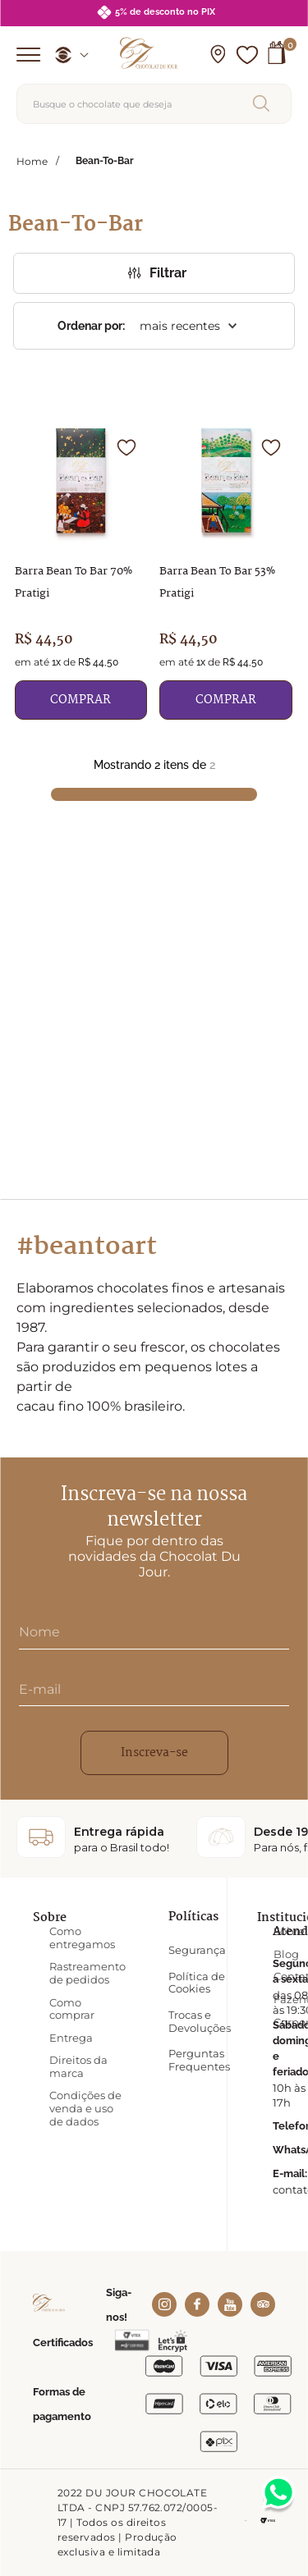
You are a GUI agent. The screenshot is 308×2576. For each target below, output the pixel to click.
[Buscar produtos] (264, 103)
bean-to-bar (105, 161)
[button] (217, 55)
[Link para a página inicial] (32, 160)
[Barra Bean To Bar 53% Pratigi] (225, 570)
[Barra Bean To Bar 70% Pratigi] (81, 570)
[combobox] (154, 104)
